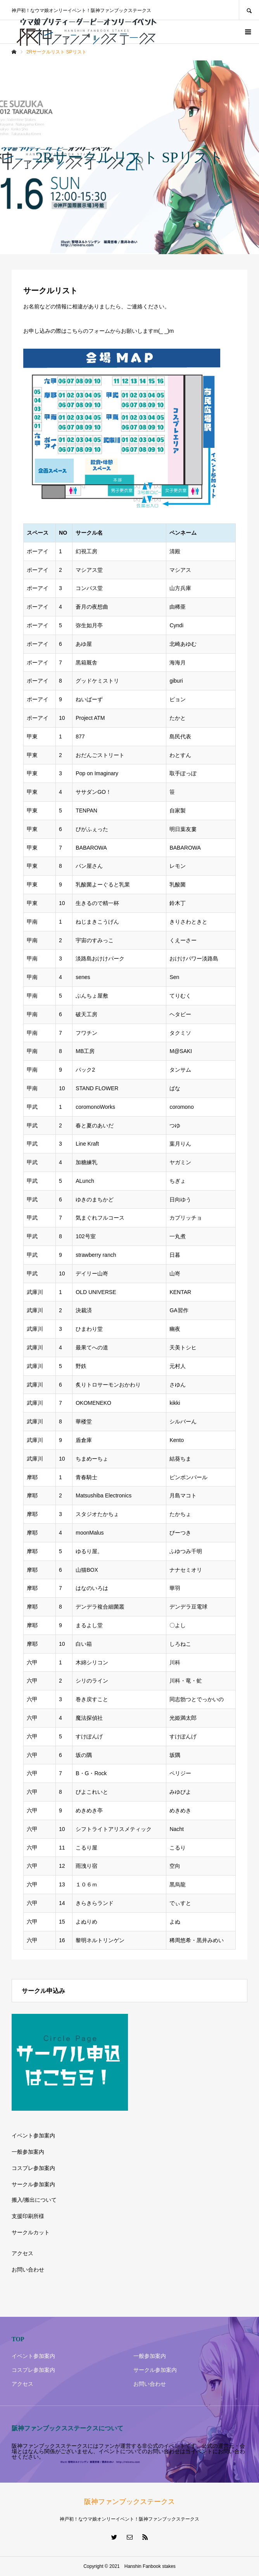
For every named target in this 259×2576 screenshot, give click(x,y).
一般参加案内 (28, 2152)
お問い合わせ (28, 2269)
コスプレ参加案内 (33, 2168)
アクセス (22, 2253)
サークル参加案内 (33, 2184)
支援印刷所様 (28, 2216)
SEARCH (249, 10)
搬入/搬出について (34, 2200)
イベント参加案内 (33, 2135)
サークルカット (31, 2232)
